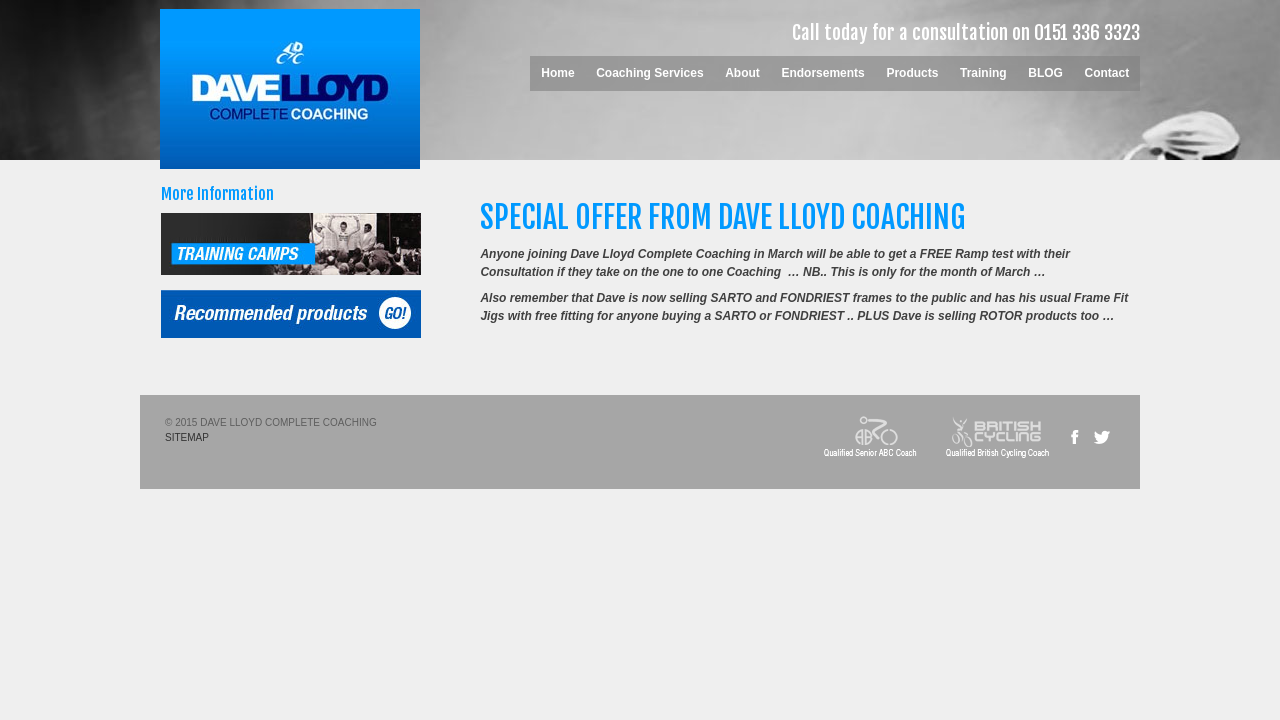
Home (557, 73)
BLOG (1045, 73)
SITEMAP (187, 437)
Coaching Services (649, 73)
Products (912, 73)
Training (983, 73)
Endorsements (822, 73)
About (742, 73)
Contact (1107, 73)
